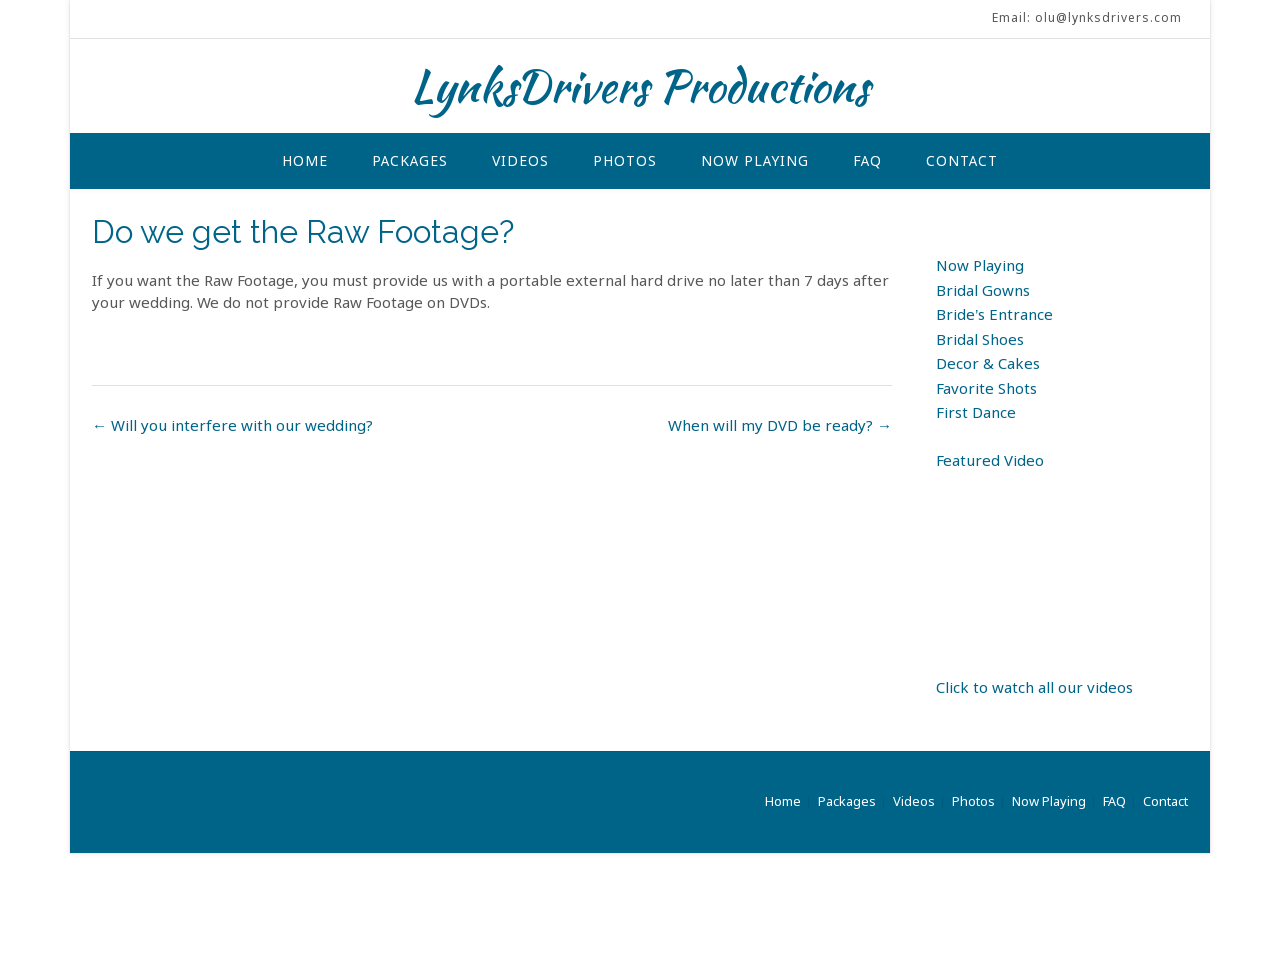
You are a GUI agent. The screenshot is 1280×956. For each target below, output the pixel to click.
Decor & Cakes (988, 365)
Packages (410, 162)
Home (305, 162)
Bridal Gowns (983, 292)
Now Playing (755, 162)
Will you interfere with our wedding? (232, 427)
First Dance (976, 414)
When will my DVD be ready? (780, 427)
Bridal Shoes (980, 341)
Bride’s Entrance (994, 316)
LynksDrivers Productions (640, 86)
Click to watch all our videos (1034, 689)
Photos (625, 162)
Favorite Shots (986, 390)
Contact (962, 162)
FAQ (867, 162)
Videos (520, 162)
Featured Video (990, 462)
